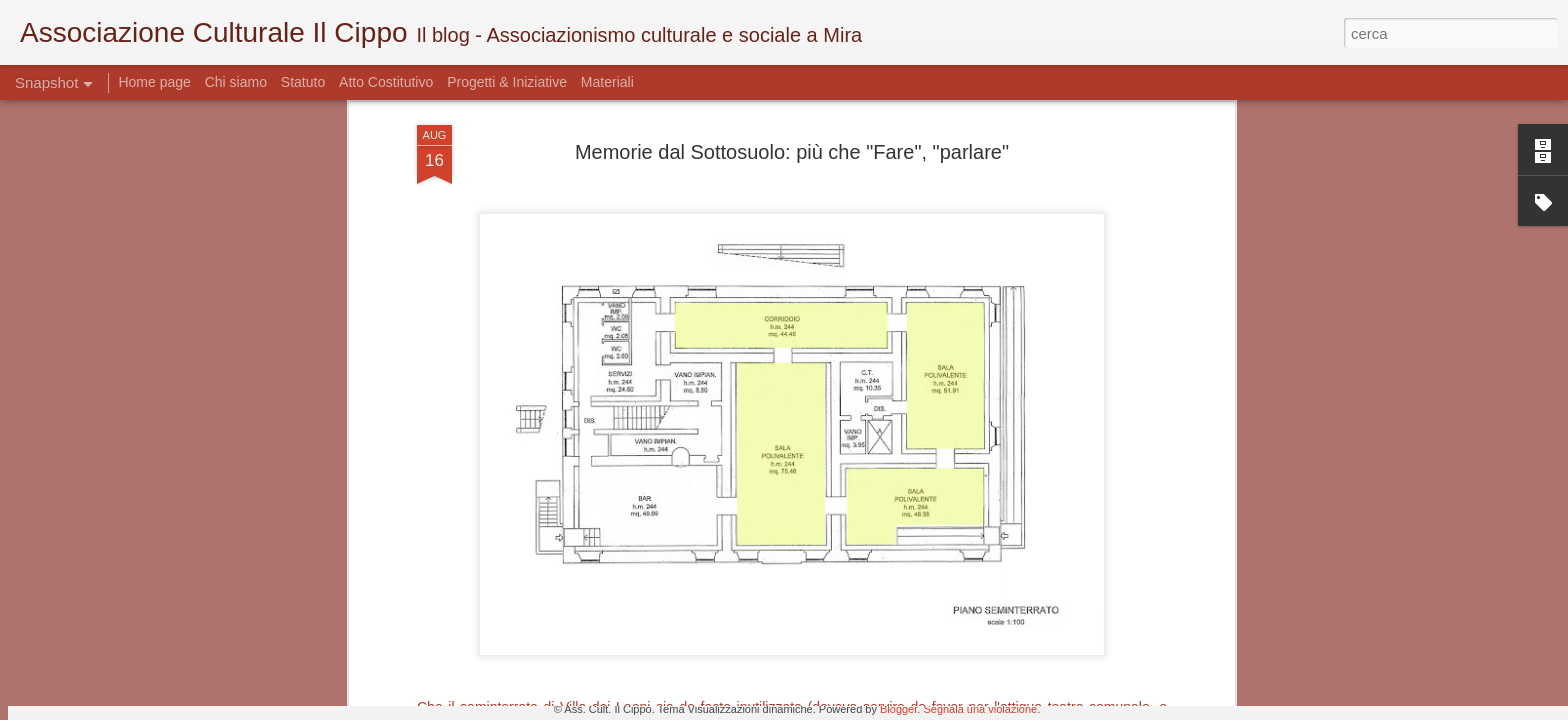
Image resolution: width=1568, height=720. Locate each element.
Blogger (898, 709)
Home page (156, 82)
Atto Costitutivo (386, 82)
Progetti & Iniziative (507, 82)
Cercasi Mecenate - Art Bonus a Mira (182, 625)
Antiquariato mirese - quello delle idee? (672, 615)
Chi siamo (238, 82)
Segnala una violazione (980, 709)
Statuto (303, 82)
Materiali (607, 82)
